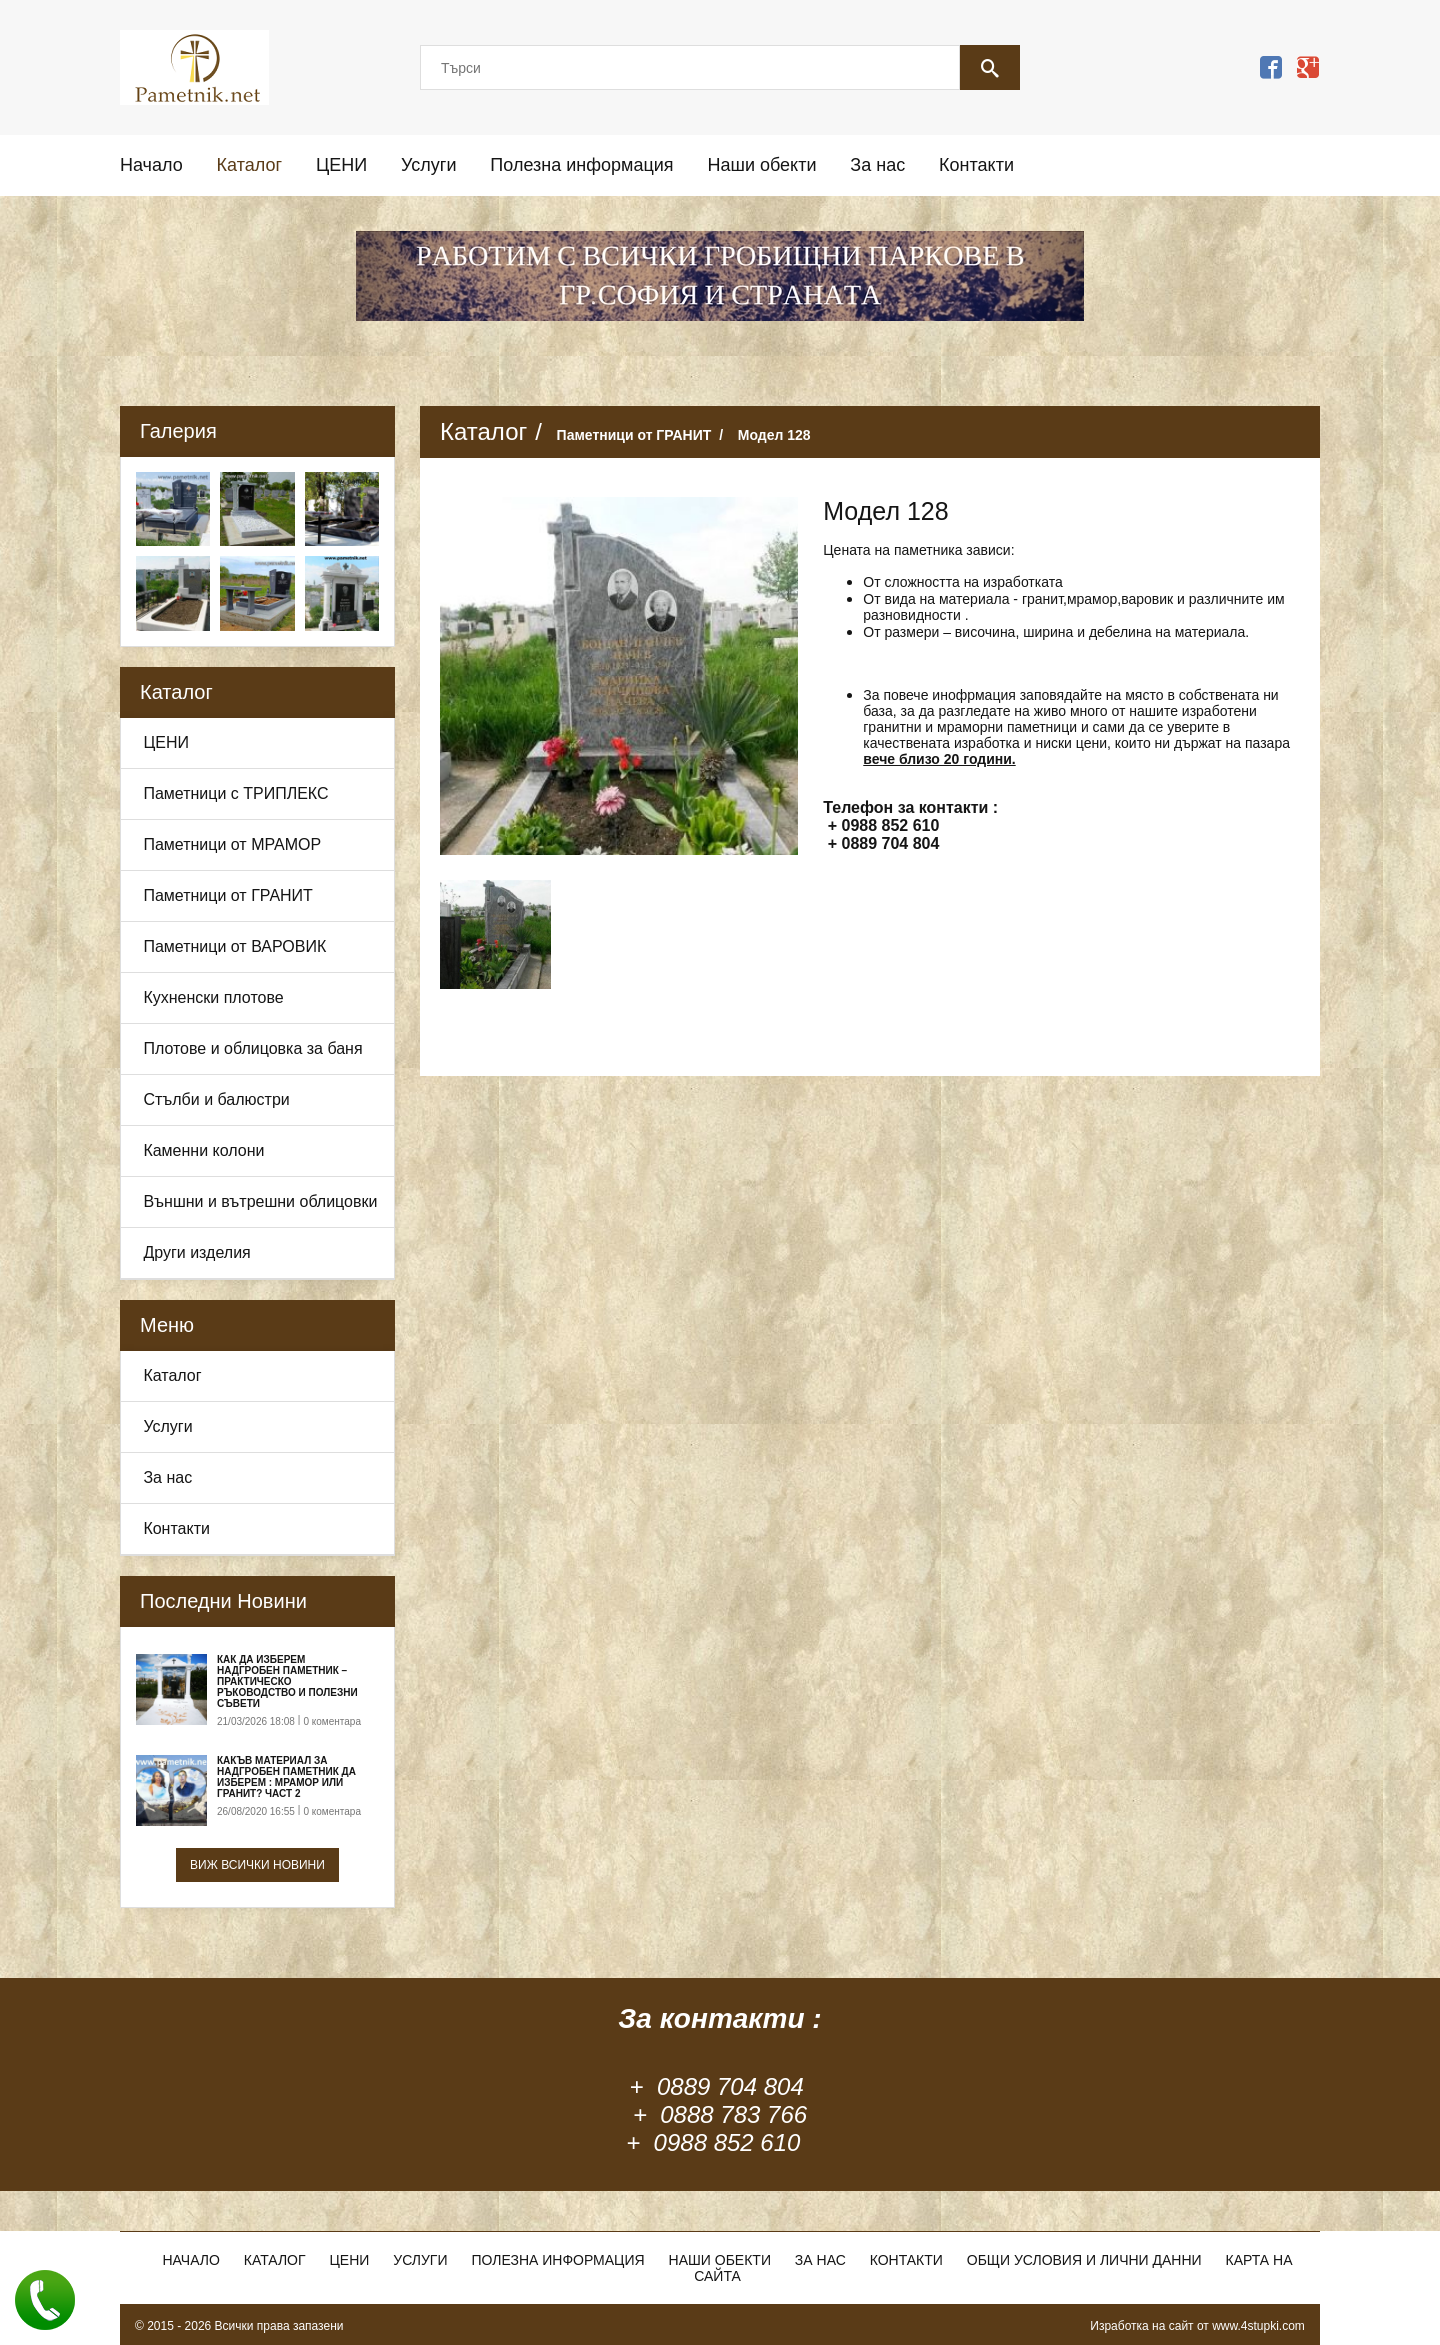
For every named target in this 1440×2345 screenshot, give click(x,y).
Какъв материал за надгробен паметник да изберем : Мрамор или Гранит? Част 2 (286, 1777)
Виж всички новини (257, 1865)
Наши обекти (761, 165)
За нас (877, 165)
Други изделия (196, 1252)
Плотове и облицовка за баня (252, 1048)
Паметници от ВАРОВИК (234, 946)
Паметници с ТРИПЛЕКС (235, 793)
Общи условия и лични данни (1084, 2260)
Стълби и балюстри (216, 1099)
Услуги (428, 165)
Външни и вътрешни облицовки (260, 1201)
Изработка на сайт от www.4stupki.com (1197, 2326)
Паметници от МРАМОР (232, 844)
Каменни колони (203, 1150)
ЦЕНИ (341, 165)
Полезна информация (581, 165)
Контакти (976, 165)
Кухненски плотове (213, 997)
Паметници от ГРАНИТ (228, 895)
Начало (151, 165)
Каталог (249, 165)
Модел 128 (774, 435)
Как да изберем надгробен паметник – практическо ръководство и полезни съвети (287, 1681)
